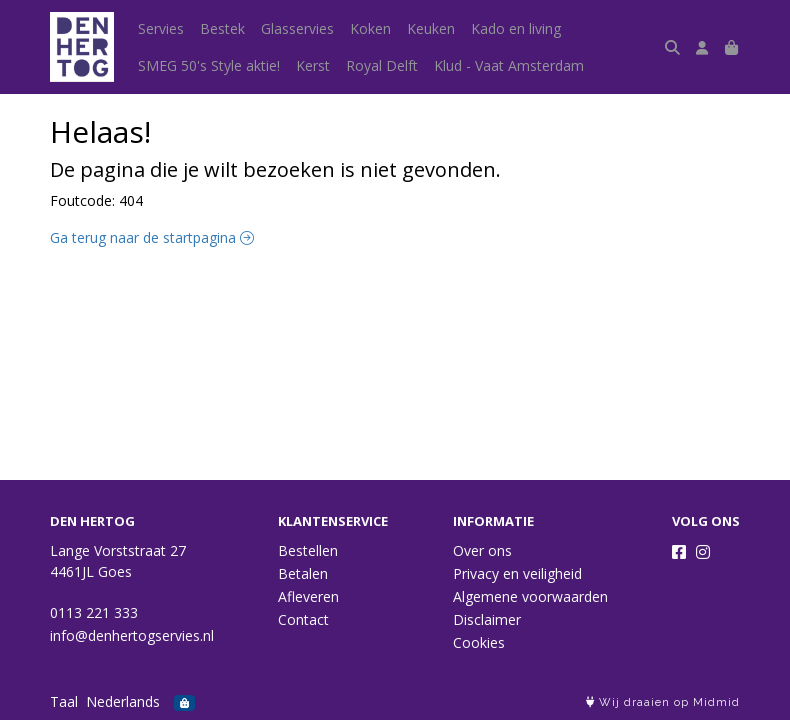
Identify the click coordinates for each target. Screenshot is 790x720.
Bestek (222, 28)
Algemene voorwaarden (530, 596)
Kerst (313, 65)
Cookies (479, 642)
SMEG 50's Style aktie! (209, 65)
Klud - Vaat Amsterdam (509, 65)
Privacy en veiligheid (517, 573)
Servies (161, 28)
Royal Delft (382, 65)
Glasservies (297, 28)
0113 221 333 (94, 612)
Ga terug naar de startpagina (152, 237)
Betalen (303, 573)
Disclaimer (487, 619)
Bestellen (308, 550)
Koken (370, 28)
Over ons (482, 550)
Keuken (431, 28)
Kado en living (516, 28)
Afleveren (308, 596)
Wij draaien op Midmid (663, 702)
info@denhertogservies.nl (132, 635)
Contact (303, 619)
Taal (64, 701)
